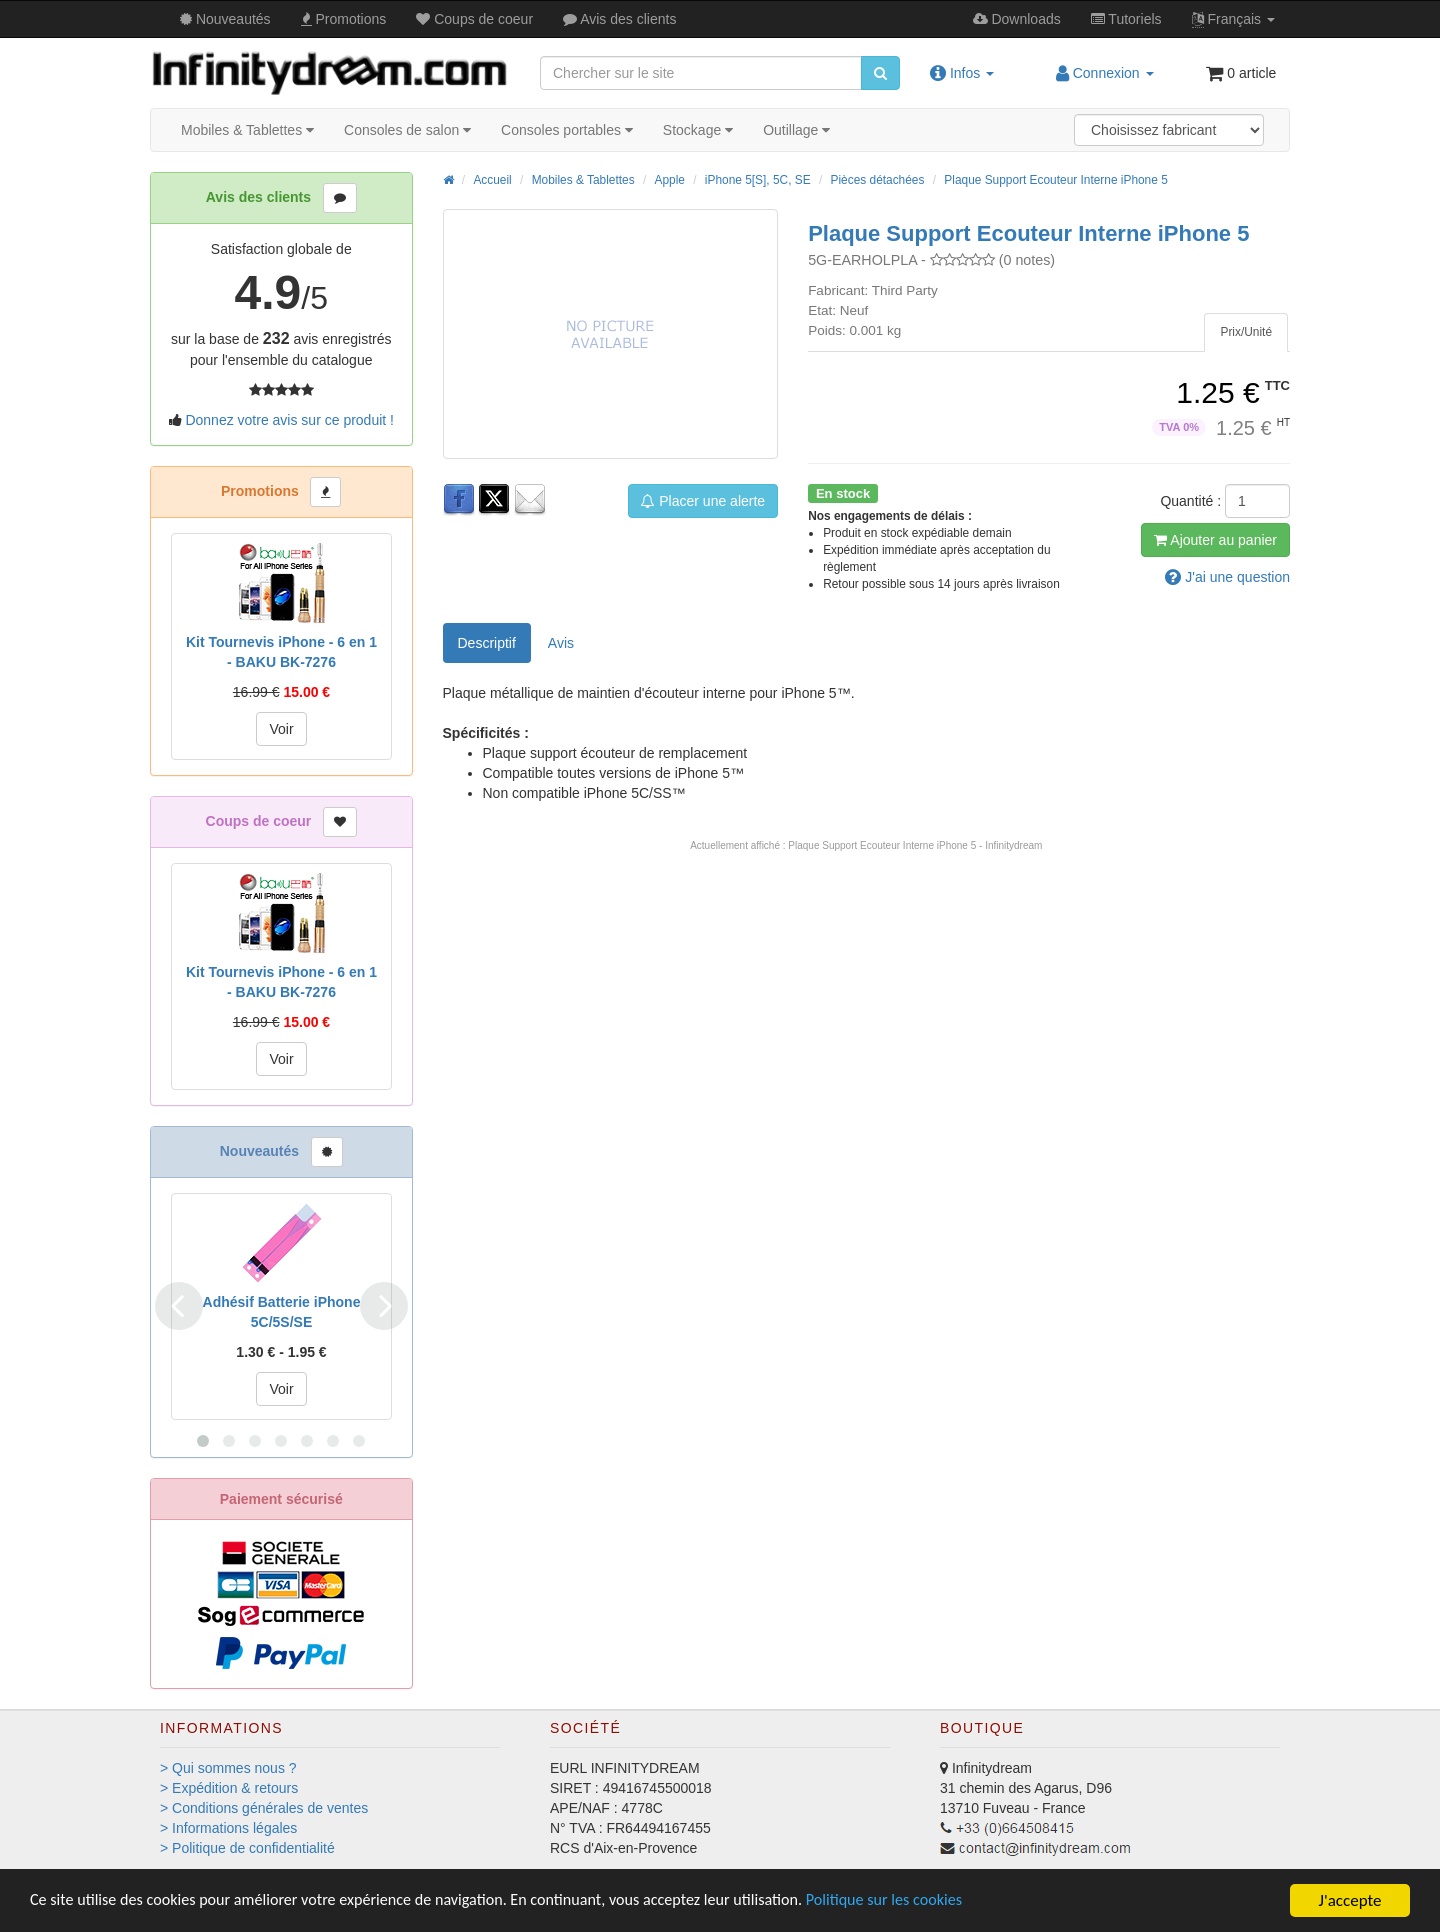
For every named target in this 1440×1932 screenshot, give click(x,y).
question (1227, 577)
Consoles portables (567, 130)
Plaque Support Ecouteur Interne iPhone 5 (1055, 180)
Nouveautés (225, 19)
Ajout (1215, 540)
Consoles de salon (407, 130)
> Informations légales (228, 1828)
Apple (670, 180)
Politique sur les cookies (930, 1901)
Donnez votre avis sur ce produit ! (289, 420)
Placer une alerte (703, 501)
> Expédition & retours (229, 1788)
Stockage (698, 130)
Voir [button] (281, 729)
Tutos (1126, 19)
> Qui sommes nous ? (228, 1768)
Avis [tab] (561, 643)
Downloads (1017, 19)
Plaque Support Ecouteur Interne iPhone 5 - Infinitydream (915, 845)
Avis (619, 19)
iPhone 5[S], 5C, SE (758, 180)
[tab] (1246, 332)
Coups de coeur (474, 19)
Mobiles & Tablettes (247, 130)
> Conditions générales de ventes (264, 1808)
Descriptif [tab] (487, 643)
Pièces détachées (878, 180)
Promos (344, 19)
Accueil (492, 180)
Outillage (796, 130)
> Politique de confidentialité (247, 1848)
